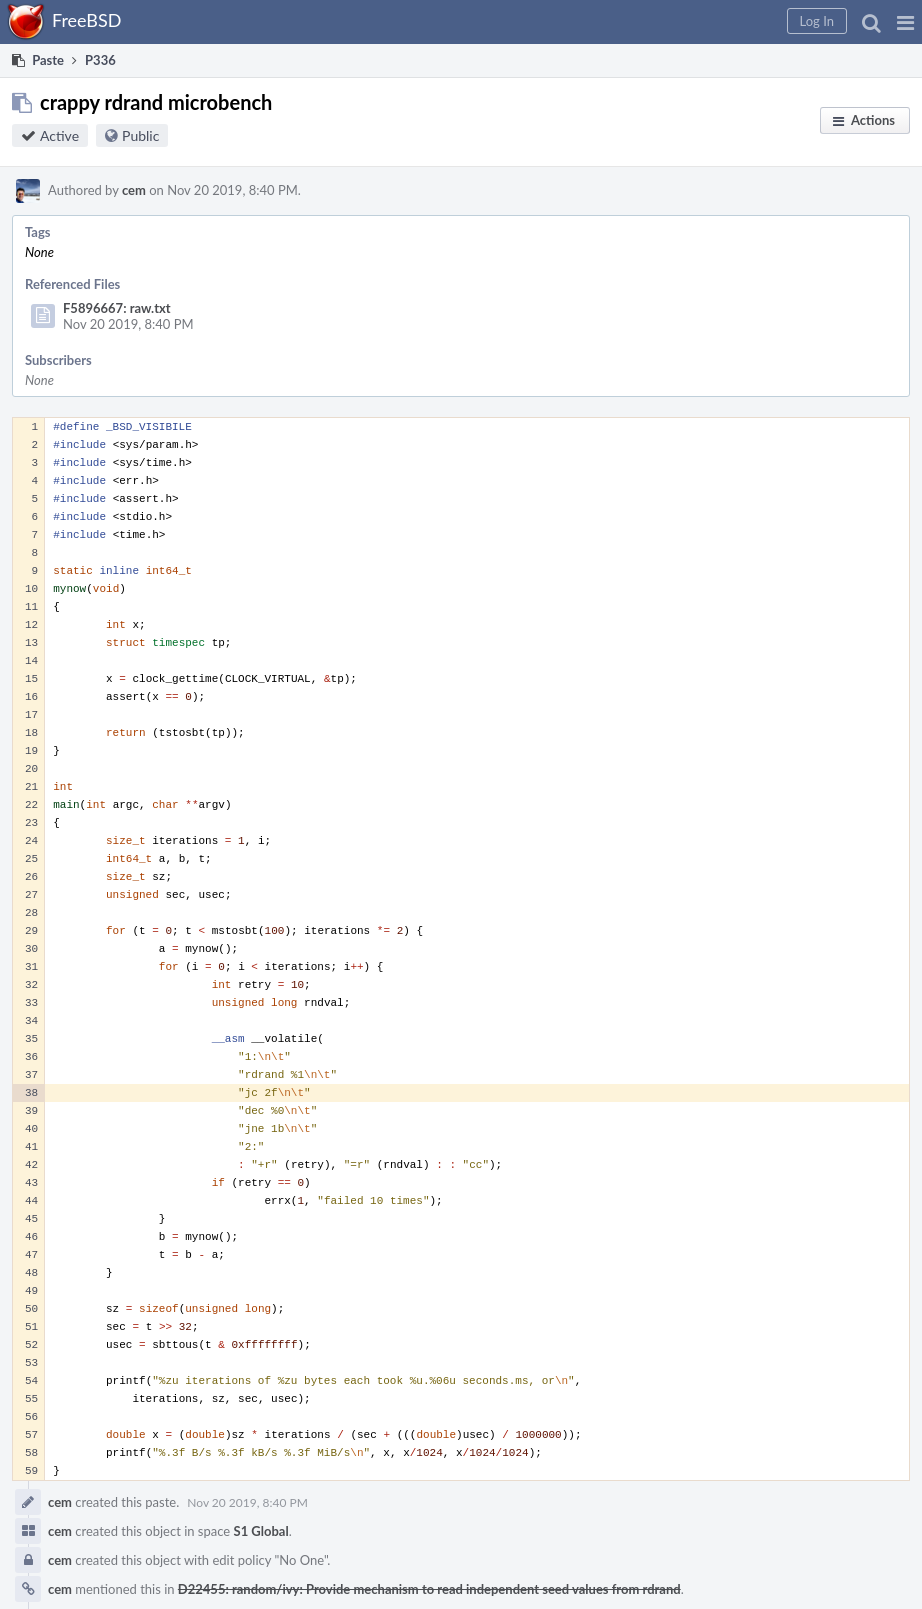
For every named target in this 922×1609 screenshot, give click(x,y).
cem (134, 190)
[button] (905, 22)
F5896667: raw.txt (117, 308)
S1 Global (261, 1531)
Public (140, 135)
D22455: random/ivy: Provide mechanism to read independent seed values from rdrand (429, 1589)
